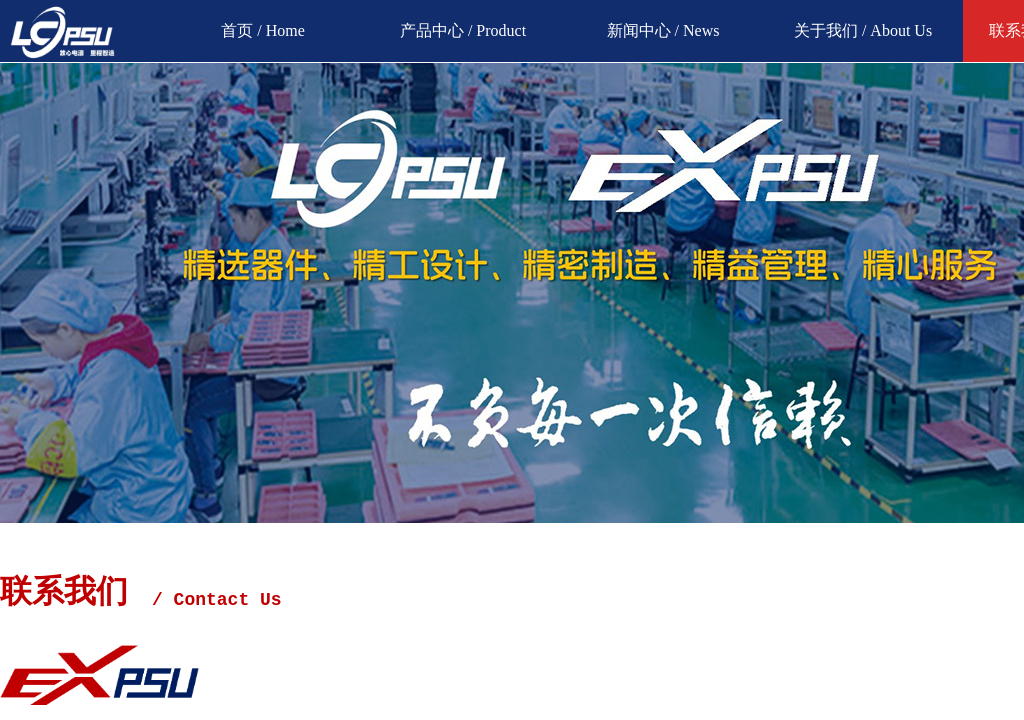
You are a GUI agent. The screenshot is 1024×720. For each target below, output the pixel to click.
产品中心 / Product (463, 30)
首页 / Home (263, 30)
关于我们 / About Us (863, 30)
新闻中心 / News (663, 30)
